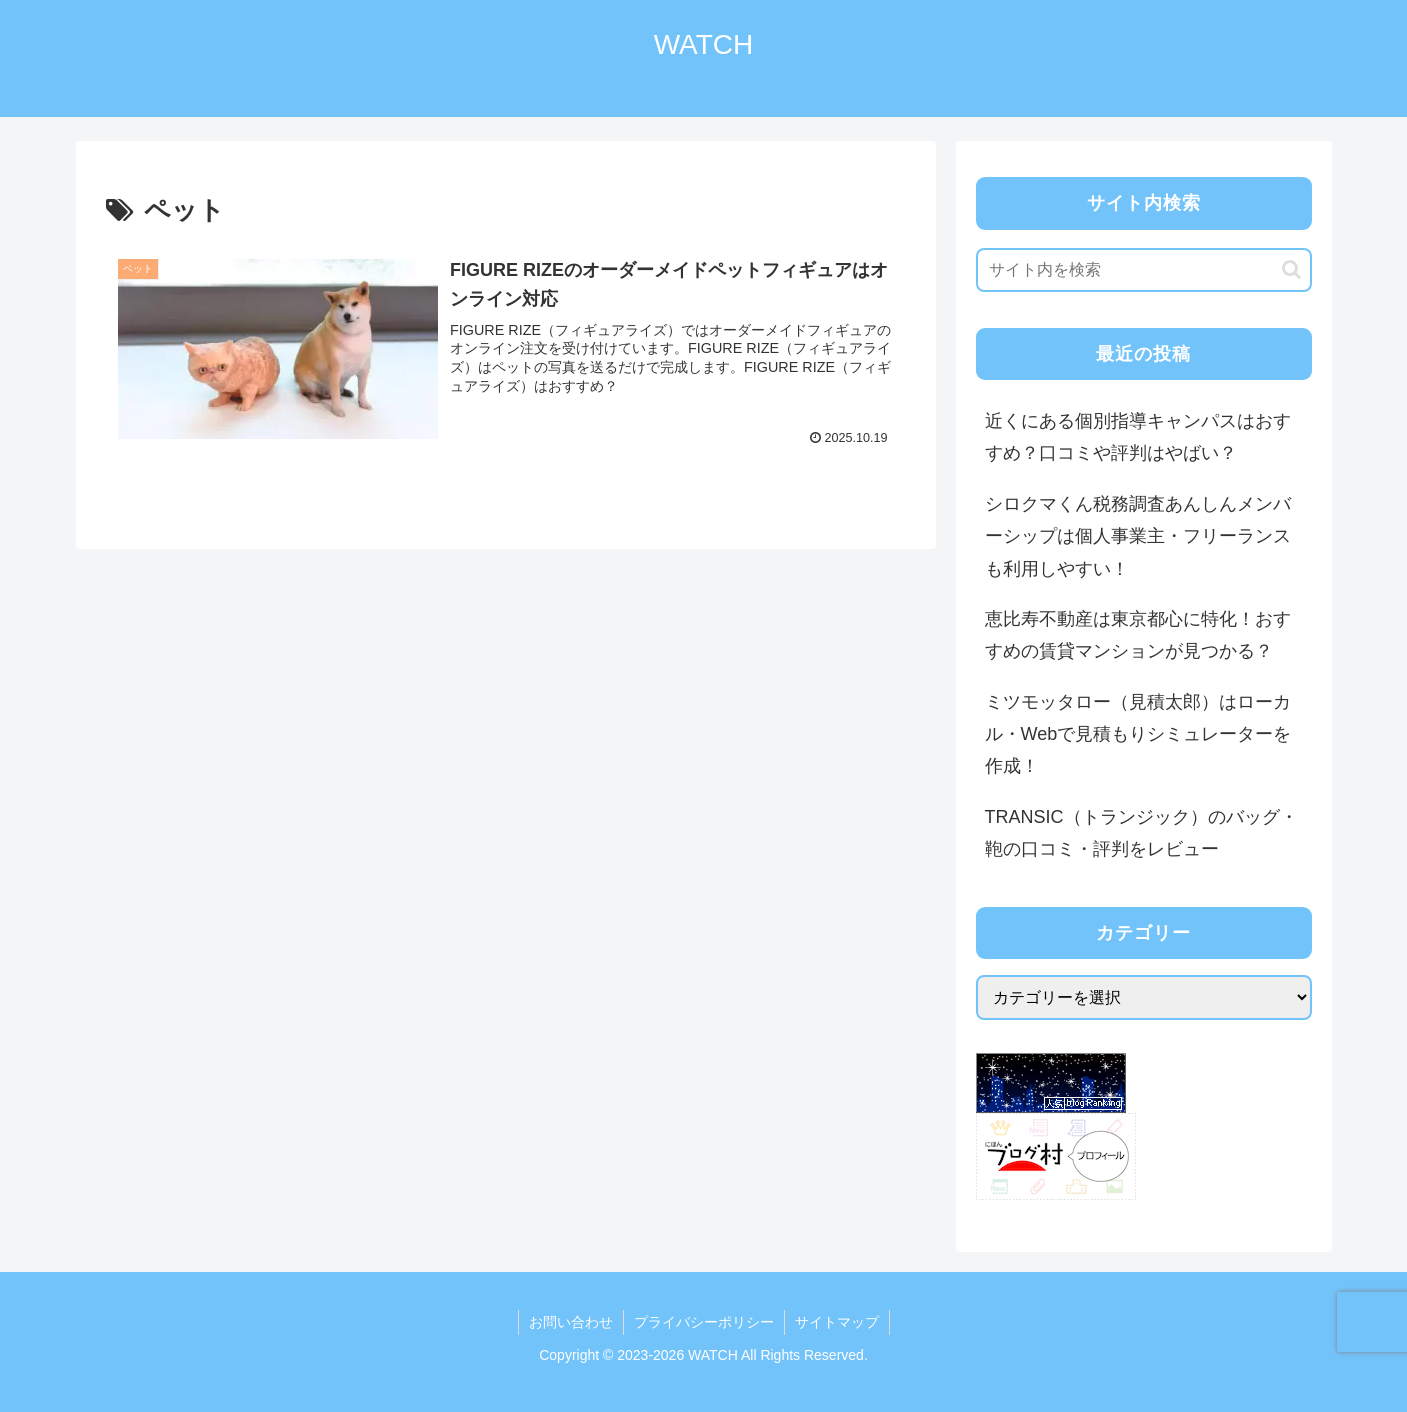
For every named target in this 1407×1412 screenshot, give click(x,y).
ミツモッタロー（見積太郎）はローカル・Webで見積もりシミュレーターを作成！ (1138, 734)
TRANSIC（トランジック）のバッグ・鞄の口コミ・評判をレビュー (1141, 833)
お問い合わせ (571, 1322)
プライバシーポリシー (704, 1322)
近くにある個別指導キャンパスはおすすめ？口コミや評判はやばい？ (1138, 437)
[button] (1291, 269)
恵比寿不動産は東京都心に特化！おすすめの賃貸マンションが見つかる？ (1138, 635)
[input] (1144, 270)
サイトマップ (837, 1322)
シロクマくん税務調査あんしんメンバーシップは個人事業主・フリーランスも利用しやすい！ (1138, 536)
